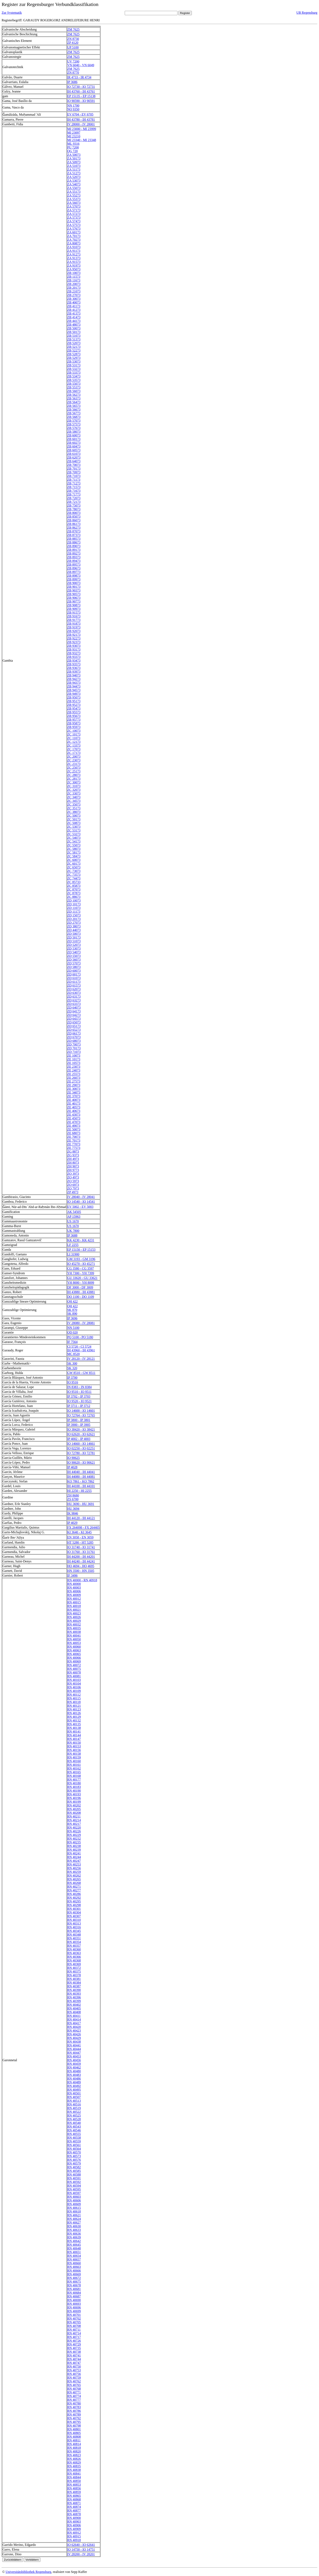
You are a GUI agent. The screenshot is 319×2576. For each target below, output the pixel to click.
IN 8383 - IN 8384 (79, 1387)
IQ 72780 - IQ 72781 (81, 1453)
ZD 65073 (74, 1022)
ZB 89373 (73, 557)
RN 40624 (74, 2219)
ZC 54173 (73, 841)
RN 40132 (74, 1720)
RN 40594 (74, 2185)
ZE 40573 (73, 1107)
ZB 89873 (73, 575)
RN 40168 (74, 1776)
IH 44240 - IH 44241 (81, 1561)
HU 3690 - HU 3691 (80, 1504)
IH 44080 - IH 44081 (81, 1476)
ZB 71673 (73, 490)
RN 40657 (74, 2259)
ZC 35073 (73, 804)
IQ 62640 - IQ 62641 (81, 2544)
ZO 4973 (73, 1177)
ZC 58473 (73, 856)
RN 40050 (74, 1639)
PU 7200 (73, 147)
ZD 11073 (74, 908)
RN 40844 (74, 2477)
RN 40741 (74, 2355)
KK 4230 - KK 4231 (80, 1240)
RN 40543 (74, 2126)
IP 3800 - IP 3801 (78, 1420)
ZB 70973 (73, 472)
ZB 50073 (73, 328)
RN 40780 (74, 2403)
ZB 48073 (73, 324)
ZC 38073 (73, 812)
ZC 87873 (73, 893)
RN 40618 (74, 2211)
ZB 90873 (73, 605)
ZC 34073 (73, 797)
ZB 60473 (73, 446)
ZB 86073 (73, 520)
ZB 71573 (73, 487)
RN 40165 (74, 1772)
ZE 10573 (73, 1063)
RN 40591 (74, 2178)
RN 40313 (74, 1923)
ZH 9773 (73, 1170)
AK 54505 (74, 1212)
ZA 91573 (73, 262)
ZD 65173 (74, 1026)
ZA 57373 (73, 217)
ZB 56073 (73, 391)
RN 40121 (74, 1705)
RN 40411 (74, 2016)
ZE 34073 (73, 1092)
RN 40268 (74, 1883)
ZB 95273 (73, 705)
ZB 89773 (73, 572)
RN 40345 (74, 1931)
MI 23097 (73, 132)
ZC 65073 (73, 867)
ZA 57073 (73, 206)
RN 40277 (74, 1890)
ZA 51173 (73, 169)
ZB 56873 (73, 417)
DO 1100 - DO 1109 (80, 1296)
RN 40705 (74, 2322)
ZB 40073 (73, 302)
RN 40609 (74, 2204)
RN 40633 (74, 2230)
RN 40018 (74, 1606)
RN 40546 (74, 2130)
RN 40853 (74, 2484)
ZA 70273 (73, 239)
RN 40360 (74, 1949)
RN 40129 (74, 1716)
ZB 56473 (73, 402)
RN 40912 (74, 2532)
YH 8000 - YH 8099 (80, 1282)
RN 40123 (74, 1709)
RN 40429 (74, 2038)
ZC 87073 (73, 889)
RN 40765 (74, 2385)
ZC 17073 (73, 749)
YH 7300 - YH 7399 (80, 1273)
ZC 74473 (73, 878)
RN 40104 (74, 1683)
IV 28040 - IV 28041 (81, 1197)
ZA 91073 (73, 247)
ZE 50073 (73, 1129)
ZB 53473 (73, 376)
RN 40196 (74, 1798)
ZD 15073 (74, 915)
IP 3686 (72, 82)
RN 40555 (74, 2134)
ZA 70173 (73, 236)
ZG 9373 (73, 1155)
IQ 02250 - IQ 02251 (81, 1448)
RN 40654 (74, 2255)
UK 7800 (73, 1230)
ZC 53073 (73, 826)
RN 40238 (74, 1846)
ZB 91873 (73, 623)
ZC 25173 (73, 771)
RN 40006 (74, 1591)
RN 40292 (74, 1897)
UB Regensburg (306, 12)
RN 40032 (74, 1624)
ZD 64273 (74, 1015)
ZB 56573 (73, 406)
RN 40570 (74, 2152)
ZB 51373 (73, 339)
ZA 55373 (73, 199)
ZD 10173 (74, 904)
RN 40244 (74, 1857)
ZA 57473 (73, 221)
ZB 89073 (73, 546)
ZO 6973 (73, 1184)
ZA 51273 (73, 173)
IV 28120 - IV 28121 (81, 1358)
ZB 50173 (73, 332)
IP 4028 (72, 1467)
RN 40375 (74, 1971)
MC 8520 (73, 1354)
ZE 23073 (73, 1066)
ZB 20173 (73, 287)
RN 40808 (74, 2436)
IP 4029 (72, 1522)
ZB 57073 (73, 420)
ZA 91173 (73, 250)
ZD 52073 (74, 945)
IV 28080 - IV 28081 (81, 1323)
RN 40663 (74, 2267)
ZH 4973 (73, 1159)
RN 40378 (74, 1975)
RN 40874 (74, 2507)
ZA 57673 (73, 228)
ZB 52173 (73, 346)
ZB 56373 (73, 398)
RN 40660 (74, 2263)
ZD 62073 (74, 989)
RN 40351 (74, 1938)
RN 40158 (74, 1753)
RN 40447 (74, 2052)
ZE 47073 (73, 1122)
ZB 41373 (73, 313)
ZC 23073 (73, 760)
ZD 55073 (74, 956)
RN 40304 (74, 1912)
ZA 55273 (73, 195)
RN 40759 (74, 2377)
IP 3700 (72, 1377)
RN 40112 (74, 1694)
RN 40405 (74, 2008)
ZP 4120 (72, 42)
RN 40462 (74, 2067)
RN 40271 (74, 1886)
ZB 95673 (73, 716)
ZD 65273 (74, 1029)
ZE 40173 (73, 1103)
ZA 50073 (73, 154)
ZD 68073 (74, 1041)
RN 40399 (74, 2001)
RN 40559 (74, 2141)
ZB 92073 (73, 631)
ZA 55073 (73, 188)
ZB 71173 (73, 479)
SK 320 (72, 1368)
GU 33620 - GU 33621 (82, 1278)
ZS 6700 (73, 1499)
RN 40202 (74, 1805)
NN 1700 (73, 105)
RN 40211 (74, 1816)
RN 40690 (74, 2300)
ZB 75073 (73, 505)
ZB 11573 (73, 276)
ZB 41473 (73, 317)
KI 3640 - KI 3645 (79, 1532)
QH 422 (72, 1301)
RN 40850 (74, 2481)
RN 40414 (74, 2019)
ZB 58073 (73, 431)
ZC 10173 (73, 734)
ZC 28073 (73, 775)
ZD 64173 (74, 1011)
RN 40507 (74, 2097)
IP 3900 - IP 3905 (78, 1424)
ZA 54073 (73, 184)
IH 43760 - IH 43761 (81, 91)
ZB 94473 (73, 686)
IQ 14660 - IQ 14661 (81, 1443)
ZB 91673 (73, 616)
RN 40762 (74, 2381)
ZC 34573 (73, 801)
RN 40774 (74, 2396)
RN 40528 (74, 2119)
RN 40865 (74, 2495)
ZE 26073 (73, 1077)
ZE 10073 (73, 1055)
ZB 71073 (73, 476)
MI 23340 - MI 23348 (81, 140)
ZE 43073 (73, 1114)
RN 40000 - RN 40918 (82, 1580)
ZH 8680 (73, 1495)
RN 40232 (74, 1838)
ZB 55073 (73, 383)
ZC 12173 (73, 741)
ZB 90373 (73, 590)
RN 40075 (74, 1669)
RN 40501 (74, 2093)
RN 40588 (74, 2174)
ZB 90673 (73, 597)
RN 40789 (74, 2414)
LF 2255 (73, 1245)
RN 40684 (74, 2292)
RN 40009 (74, 1595)
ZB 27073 (73, 295)
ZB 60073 (73, 435)
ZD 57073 (74, 963)
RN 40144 (74, 1735)
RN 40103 (74, 1680)
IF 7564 (72, 1342)
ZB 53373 (73, 372)
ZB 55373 (73, 387)
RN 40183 (74, 1787)
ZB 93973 (73, 671)
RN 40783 (74, 2407)
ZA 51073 (73, 166)
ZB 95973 (73, 727)
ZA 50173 (73, 158)
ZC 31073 (73, 786)
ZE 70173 (73, 1140)
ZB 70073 (73, 465)
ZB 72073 (73, 498)
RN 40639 (74, 2237)
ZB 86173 (73, 524)
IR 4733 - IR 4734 (79, 77)
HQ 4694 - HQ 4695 (80, 1566)
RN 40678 (74, 2285)
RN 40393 (74, 1993)
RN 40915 (74, 2536)
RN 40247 (74, 1860)
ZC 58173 (73, 852)
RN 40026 (74, 1617)
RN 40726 (74, 2340)
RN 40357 (74, 1945)
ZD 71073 (74, 1052)
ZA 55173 (73, 191)
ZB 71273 (73, 483)
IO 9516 (72, 1382)
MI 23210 (73, 136)
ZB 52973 (73, 358)
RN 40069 (74, 1661)
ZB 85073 (73, 516)
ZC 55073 (73, 845)
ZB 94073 (73, 675)
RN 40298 (74, 1905)
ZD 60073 (74, 970)
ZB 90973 (73, 609)
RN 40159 (74, 1757)
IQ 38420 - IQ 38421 (81, 1429)
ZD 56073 (74, 959)
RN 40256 (74, 1868)
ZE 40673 (73, 1111)
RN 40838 (74, 2470)
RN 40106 (74, 1687)
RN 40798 (74, 2425)
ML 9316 (73, 143)
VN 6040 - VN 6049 (80, 65)
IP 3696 (72, 1318)
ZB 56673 (73, 409)
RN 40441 (74, 2045)
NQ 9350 (73, 109)
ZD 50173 (74, 937)
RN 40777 (74, 2399)
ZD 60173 (74, 974)
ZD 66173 (74, 1033)
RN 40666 (74, 2270)
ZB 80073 (73, 513)
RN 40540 (74, 2123)
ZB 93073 (73, 645)
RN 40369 (74, 1964)
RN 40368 (74, 1960)
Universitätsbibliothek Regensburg (28, 2572)
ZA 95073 (73, 269)
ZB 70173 (73, 468)
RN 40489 (74, 2082)
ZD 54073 (74, 952)
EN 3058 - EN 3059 (80, 1537)
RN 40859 (74, 2492)
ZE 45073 (73, 1118)
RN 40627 (74, 2222)
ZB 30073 (73, 298)
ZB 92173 (73, 634)
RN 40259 (74, 1872)
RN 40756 (74, 2374)
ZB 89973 (73, 579)
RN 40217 (74, 1824)
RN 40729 (74, 2344)
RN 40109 (74, 1691)
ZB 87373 (73, 535)
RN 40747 (74, 2363)
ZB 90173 (73, 586)
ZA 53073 (73, 180)
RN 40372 (74, 1968)
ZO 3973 (73, 1173)
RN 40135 (74, 1724)
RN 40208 (74, 1812)
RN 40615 (74, 2207)
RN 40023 (74, 1613)
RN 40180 (74, 1783)
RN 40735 (74, 2348)
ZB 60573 (73, 450)
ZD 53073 (74, 948)
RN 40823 (74, 2455)
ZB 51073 (73, 335)
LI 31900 (73, 1254)
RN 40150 (74, 1742)
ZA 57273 (73, 214)
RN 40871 (74, 2503)
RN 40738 (74, 2351)
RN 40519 (74, 2108)
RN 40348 (74, 1934)
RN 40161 (74, 1764)
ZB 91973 (73, 627)
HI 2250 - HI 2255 (79, 1490)
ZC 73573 (73, 874)
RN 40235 (74, 1842)
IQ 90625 (73, 1457)
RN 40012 (74, 1598)
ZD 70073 (74, 1044)
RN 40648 (74, 2248)
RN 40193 (74, 1794)
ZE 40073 (73, 1100)
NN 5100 (73, 1327)
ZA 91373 (73, 258)
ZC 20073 (73, 756)
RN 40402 (74, 2004)
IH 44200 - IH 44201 (81, 1556)
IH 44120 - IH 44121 (81, 1518)
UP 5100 (73, 47)
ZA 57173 (73, 210)
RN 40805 (74, 2433)
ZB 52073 (73, 343)
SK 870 (72, 1310)
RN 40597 (74, 2193)
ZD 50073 (74, 933)
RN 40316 (74, 1927)
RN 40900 (74, 2518)
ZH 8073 (73, 1162)
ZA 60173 (73, 232)
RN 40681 (74, 2289)
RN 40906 (74, 2525)
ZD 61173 (74, 981)
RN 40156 (74, 1750)
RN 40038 (74, 1632)
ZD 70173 (74, 1048)
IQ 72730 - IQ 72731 (81, 86)
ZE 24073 (73, 1070)
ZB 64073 (73, 461)
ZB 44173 (73, 321)
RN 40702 (74, 2318)
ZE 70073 (73, 1136)
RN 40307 (74, 1916)
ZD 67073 (74, 1037)
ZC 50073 (73, 815)
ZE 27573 (73, 1081)
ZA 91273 (73, 254)
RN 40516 (74, 2104)
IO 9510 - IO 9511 (79, 1391)
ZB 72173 (73, 502)
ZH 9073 (73, 1166)
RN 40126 (74, 1713)
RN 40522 (74, 2112)
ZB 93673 (73, 668)
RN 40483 (74, 2075)
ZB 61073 (73, 454)
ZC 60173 (73, 863)
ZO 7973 (73, 1188)
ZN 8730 (73, 39)
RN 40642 (74, 2241)
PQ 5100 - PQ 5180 (80, 1337)
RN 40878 (74, 2514)
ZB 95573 (73, 712)
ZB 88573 (73, 538)
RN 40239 (74, 1849)
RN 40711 (74, 2329)
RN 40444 (74, 2049)
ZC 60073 (73, 860)
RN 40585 (74, 2171)
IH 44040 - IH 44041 (81, 1472)
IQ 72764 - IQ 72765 (81, 1415)
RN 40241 (74, 1853)
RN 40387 (74, 1986)
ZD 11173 (73, 911)
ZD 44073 (74, 930)
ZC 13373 (73, 745)
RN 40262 (74, 1875)
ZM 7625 (73, 29)
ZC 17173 (73, 753)
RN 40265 (74, 1879)
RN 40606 (74, 2200)
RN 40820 (74, 2451)
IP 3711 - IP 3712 (78, 1406)
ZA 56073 (73, 202)
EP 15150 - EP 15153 (81, 1249)
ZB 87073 (73, 531)
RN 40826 (74, 2459)
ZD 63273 (74, 1000)
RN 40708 (74, 2326)
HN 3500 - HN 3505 (80, 1570)
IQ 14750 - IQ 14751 (81, 2549)
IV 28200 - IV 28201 (81, 2554)
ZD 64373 (74, 1018)
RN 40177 (74, 1779)
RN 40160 (74, 1761)
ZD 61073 (74, 978)
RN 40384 (74, 1982)
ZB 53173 (73, 365)
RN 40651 (74, 2252)
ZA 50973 (73, 162)
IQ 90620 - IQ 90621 (81, 1462)
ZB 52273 (73, 350)
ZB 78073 (73, 509)
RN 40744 (74, 2359)
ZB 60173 (73, 439)
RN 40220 (74, 1827)
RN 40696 (74, 2307)
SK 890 (72, 1313)
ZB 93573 (73, 664)
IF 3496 (72, 1575)
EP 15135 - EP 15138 (81, 96)
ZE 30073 (73, 1088)
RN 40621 (74, 2215)
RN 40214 (74, 1820)
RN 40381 (74, 1979)
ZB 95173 (73, 701)
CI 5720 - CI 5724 (79, 1346)
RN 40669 (74, 2274)
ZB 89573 (73, 564)
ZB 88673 (73, 542)
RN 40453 (74, 2056)
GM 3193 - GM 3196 (81, 1259)
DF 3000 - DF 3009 (80, 1287)
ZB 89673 (73, 568)
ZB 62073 (73, 457)
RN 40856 (74, 2488)
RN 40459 (74, 2064)
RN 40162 (74, 1768)
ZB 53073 (73, 361)
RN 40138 (74, 1728)
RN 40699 (74, 2311)
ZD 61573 (74, 985)
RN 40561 (74, 2145)
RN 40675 (74, 2281)
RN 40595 (74, 2189)
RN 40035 (74, 1628)
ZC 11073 (73, 738)
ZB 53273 (73, 369)
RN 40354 (74, 1942)
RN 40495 (74, 2089)
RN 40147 (74, 1739)
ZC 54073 (73, 837)
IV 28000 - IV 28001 (81, 124)
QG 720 (72, 151)
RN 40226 (74, 1831)
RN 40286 (74, 1894)
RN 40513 (74, 2100)
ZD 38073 (74, 926)
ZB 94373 (73, 682)
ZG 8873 (73, 1151)
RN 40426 (74, 2034)
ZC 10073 (73, 730)
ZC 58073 (73, 849)
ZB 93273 (73, 653)
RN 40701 (74, 2315)
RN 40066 (74, 1657)
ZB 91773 (73, 620)
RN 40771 (74, 2392)
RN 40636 (74, 2233)
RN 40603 (74, 2196)
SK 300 (72, 1363)
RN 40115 (74, 1698)
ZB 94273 (73, 679)
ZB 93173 (73, 649)
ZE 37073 (73, 1096)
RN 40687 (74, 2296)
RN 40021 (74, 1609)
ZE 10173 (73, 1059)
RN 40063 (74, 1650)
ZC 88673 (73, 897)
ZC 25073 (73, 767)
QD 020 (72, 1332)
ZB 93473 (73, 660)
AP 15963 (73, 1216)
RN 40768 (74, 2388)
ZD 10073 (74, 900)
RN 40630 (74, 2226)
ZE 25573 (73, 1074)
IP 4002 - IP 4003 (78, 1439)
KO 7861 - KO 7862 (80, 1481)
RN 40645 (74, 2244)
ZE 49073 (73, 1125)
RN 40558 (74, 2137)
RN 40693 (74, 2303)
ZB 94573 (73, 690)
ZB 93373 (73, 657)
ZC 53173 (73, 830)
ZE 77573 (73, 1148)
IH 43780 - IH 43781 (81, 119)
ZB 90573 (73, 594)
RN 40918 (74, 2540)
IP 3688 (72, 1235)
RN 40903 (74, 2521)
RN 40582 (74, 2167)
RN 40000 (74, 1584)
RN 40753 (74, 2370)
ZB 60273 (73, 442)
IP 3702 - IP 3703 (78, 1396)
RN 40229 (74, 1835)
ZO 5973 (73, 1181)
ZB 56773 (73, 413)
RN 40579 (74, 2163)
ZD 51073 (74, 941)
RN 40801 (74, 2429)
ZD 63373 (74, 1004)
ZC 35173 (73, 808)
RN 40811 (74, 2440)
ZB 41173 (73, 306)
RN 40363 (74, 1953)
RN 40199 (74, 1801)
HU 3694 (73, 1508)
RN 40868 (74, 2499)
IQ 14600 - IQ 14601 (81, 1410)
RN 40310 (74, 1920)
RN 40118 (74, 1702)
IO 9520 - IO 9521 (79, 1401)
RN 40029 (74, 1621)
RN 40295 (74, 1901)
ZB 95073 (73, 697)
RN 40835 (74, 2466)
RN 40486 (74, 2078)
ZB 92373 (73, 642)
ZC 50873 (73, 823)
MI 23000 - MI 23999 (81, 129)
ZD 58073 (74, 967)
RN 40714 (74, 2333)
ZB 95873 (73, 723)
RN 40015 (74, 1602)
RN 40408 (74, 2012)
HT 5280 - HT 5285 (80, 1542)
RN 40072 (74, 1665)
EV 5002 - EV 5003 (80, 1206)
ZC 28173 (73, 778)
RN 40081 (74, 1676)
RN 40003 (74, 1587)
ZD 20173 (74, 919)
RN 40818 (74, 2447)
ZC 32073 (73, 789)
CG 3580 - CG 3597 (80, 1268)
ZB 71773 (73, 494)
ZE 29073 (73, 1085)
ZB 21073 (73, 291)
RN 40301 (74, 1908)
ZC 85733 (73, 882)
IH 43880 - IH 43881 (81, 1292)
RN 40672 (74, 2278)
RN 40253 (74, 1864)
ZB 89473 (73, 561)
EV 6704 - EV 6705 (80, 114)
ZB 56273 (73, 394)
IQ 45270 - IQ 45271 (81, 1263)
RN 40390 (74, 1990)
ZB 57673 (73, 428)
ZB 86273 (73, 527)
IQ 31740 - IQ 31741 (81, 1547)
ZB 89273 (73, 553)
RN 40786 (74, 2411)
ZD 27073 (74, 922)
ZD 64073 (74, 1007)
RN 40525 (74, 2115)
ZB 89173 (73, 550)
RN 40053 (74, 1643)
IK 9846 (72, 1513)
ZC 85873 (73, 885)
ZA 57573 (73, 225)
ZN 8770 (73, 72)
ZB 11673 (73, 280)
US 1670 (73, 1221)
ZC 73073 (73, 871)
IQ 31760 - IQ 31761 (81, 1552)
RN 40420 (74, 2027)
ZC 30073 (73, 782)
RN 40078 (74, 1672)
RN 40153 (74, 1746)
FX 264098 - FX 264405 (83, 1527)
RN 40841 (74, 2473)
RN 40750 (74, 2366)
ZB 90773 (73, 601)
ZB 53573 (73, 380)
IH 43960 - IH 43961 (81, 1350)
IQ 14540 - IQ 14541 (81, 1201)
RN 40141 (74, 1731)
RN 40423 (74, 2030)
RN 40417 (74, 2023)
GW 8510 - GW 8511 (81, 1373)
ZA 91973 (73, 265)
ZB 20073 (73, 284)
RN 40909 (74, 2529)
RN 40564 (74, 2148)
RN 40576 (74, 2160)
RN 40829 (74, 2462)
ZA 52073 (73, 177)
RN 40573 (74, 2156)
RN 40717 (74, 2337)
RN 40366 (74, 1956)
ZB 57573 (73, 424)
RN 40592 (74, 2182)
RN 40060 (74, 1646)
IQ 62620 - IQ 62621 (81, 1434)
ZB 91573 (73, 612)
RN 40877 (74, 2510)
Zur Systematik (12, 12)
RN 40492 (74, 2086)
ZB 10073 (73, 273)
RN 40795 (74, 2422)
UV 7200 (73, 61)
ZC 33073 (73, 793)
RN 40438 (74, 2041)
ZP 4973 (72, 1192)
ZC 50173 (73, 819)
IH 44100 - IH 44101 (81, 1486)
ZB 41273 (73, 310)
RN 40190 (74, 1790)
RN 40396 (74, 1997)
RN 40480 (74, 2071)
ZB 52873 (73, 354)
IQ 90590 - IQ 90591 (81, 101)
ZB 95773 (73, 719)
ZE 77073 (73, 1144)
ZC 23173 (73, 764)
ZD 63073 (74, 993)
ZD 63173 (74, 996)
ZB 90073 (73, 583)
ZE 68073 (73, 1133)
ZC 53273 (73, 834)
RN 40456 (74, 2060)
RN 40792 (74, 2418)
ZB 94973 (73, 693)
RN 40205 (74, 1809)
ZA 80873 (73, 243)
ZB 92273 (73, 638)
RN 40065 (74, 1654)
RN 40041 (74, 1635)
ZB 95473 (73, 708)
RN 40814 (74, 2444)
